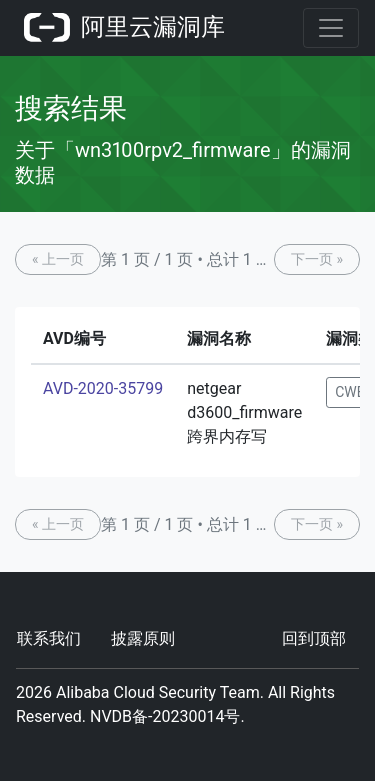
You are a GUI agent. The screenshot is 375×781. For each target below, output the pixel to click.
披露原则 (143, 638)
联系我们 (49, 638)
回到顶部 (314, 638)
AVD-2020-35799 (103, 388)
